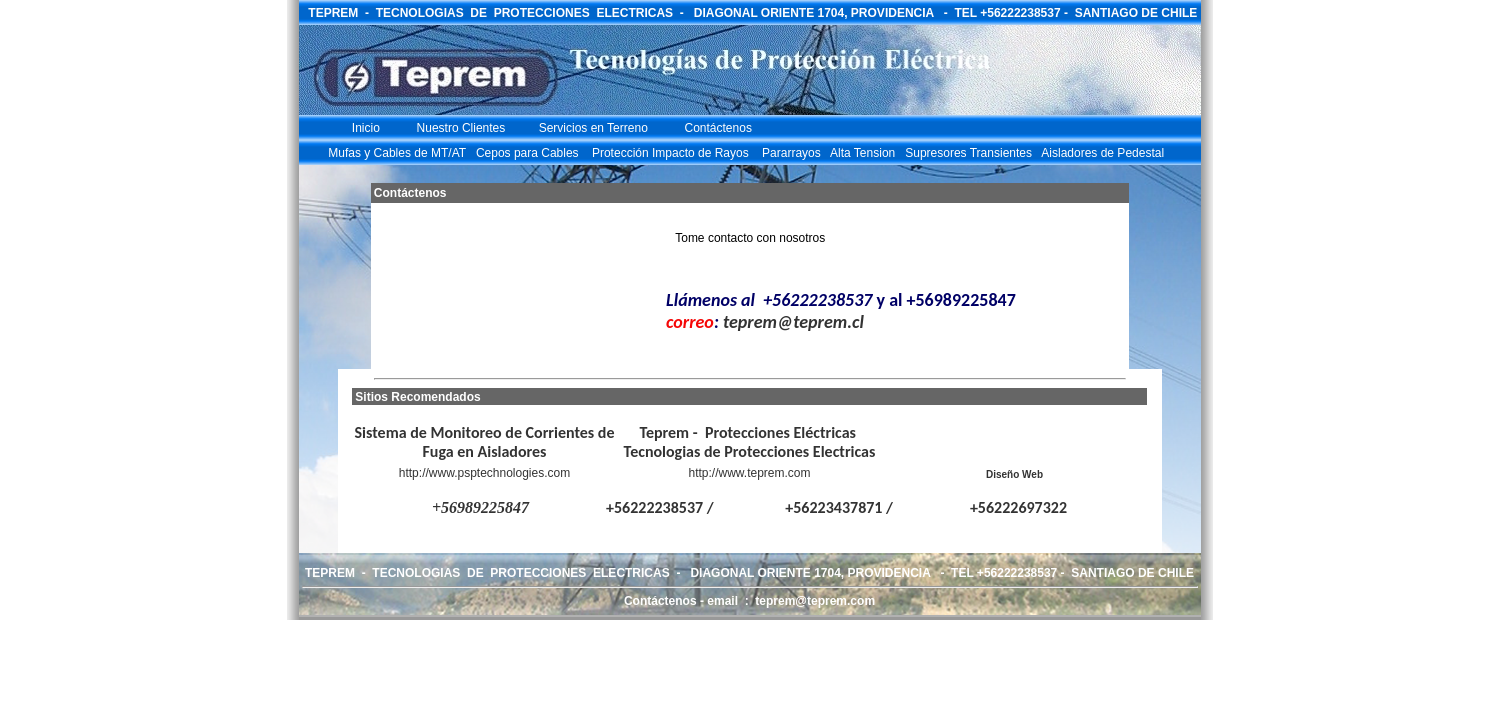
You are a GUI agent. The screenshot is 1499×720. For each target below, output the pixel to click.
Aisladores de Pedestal (1102, 153)
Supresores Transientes (968, 153)
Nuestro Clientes (461, 128)
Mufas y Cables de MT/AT (397, 153)
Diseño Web (1014, 474)
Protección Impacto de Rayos (666, 153)
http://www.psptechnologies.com (484, 473)
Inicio (364, 128)
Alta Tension (862, 153)
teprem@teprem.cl (793, 322)
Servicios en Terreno (593, 128)
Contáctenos (718, 128)
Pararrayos (791, 153)
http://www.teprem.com (749, 473)
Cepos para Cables (527, 153)
